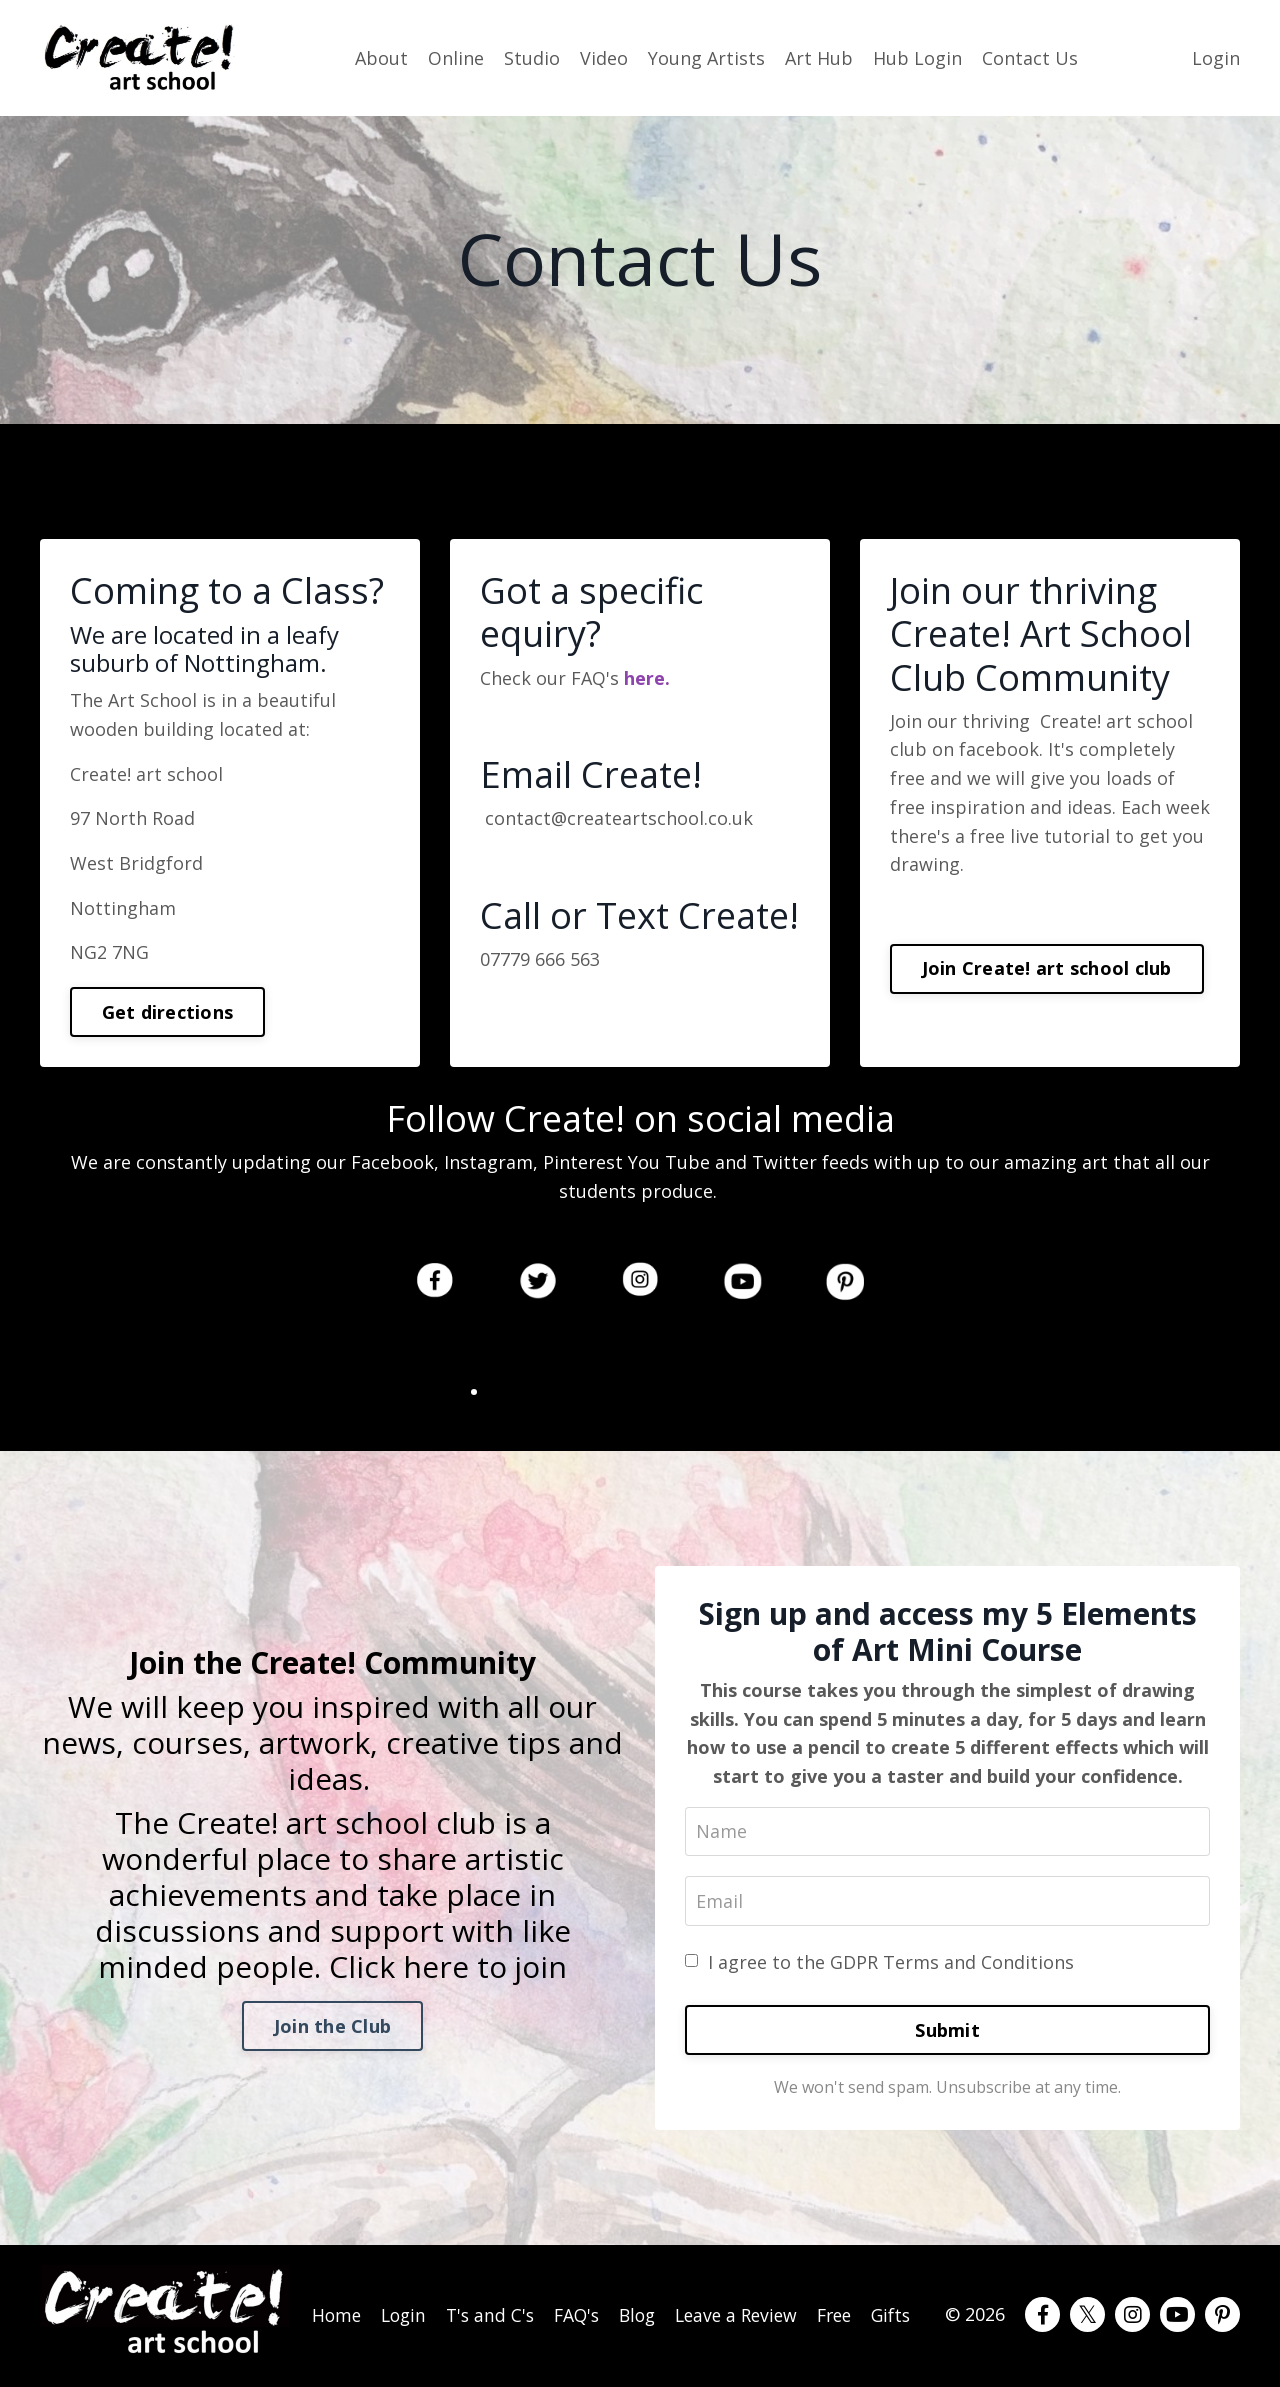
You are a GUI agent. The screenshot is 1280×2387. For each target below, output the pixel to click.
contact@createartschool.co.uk (619, 819)
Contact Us (1030, 57)
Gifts (904, 2302)
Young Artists (706, 57)
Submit (947, 2032)
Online (456, 57)
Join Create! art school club (1047, 969)
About (381, 57)
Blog (643, 2302)
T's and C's (492, 2316)
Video (604, 57)
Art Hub (819, 57)
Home (335, 2302)
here (642, 678)
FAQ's (580, 2302)
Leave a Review (744, 2316)
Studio (532, 57)
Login (1216, 57)
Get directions (168, 1012)
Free (844, 2302)
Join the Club (332, 2027)
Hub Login (917, 57)
